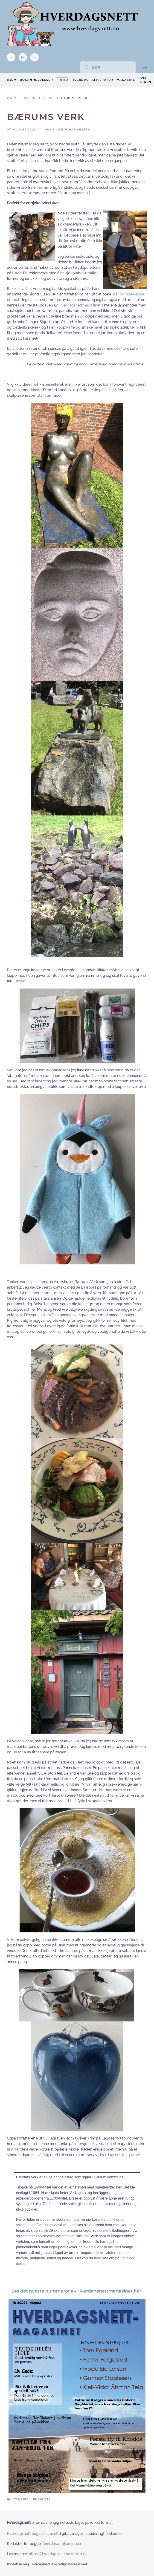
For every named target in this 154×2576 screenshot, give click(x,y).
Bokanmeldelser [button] (36, 79)
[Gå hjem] (72, 24)
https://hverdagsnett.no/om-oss (57, 2554)
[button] (144, 67)
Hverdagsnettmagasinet (80, 305)
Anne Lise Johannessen (62, 2543)
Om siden (145, 80)
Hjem (11, 79)
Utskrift (17, 2499)
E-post (41, 2499)
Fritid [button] (62, 79)
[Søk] (108, 67)
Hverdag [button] (80, 79)
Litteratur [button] (102, 79)
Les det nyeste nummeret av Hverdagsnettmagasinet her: (77, 2291)
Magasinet (127, 79)
